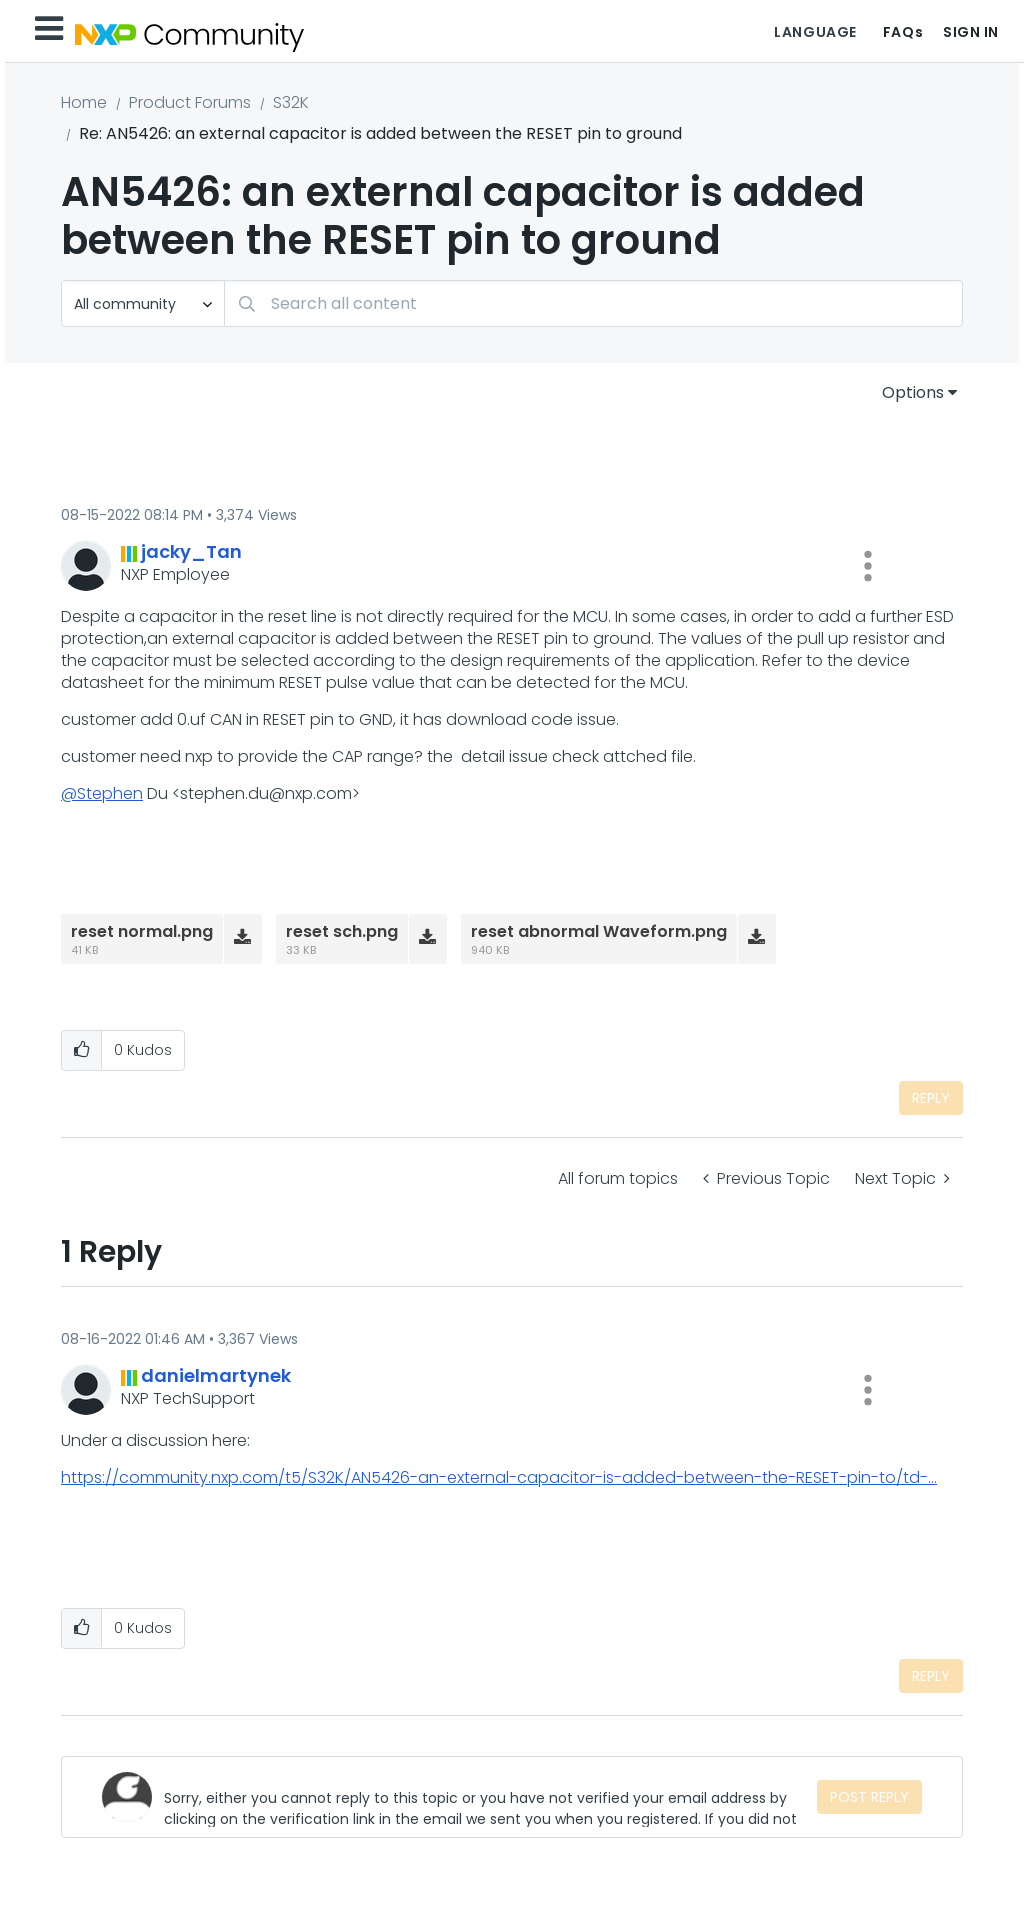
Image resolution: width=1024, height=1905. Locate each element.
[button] (868, 566)
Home (84, 102)
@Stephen (102, 793)
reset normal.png (142, 931)
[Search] (593, 303)
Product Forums (190, 102)
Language (815, 32)
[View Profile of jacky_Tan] (191, 551)
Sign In (971, 32)
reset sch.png (342, 931)
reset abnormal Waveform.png (599, 931)
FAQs (903, 32)
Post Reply (869, 1797)
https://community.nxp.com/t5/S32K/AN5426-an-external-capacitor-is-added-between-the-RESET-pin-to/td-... (499, 1477)
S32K (291, 102)
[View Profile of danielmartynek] (216, 1375)
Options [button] (913, 392)
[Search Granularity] (143, 303)
